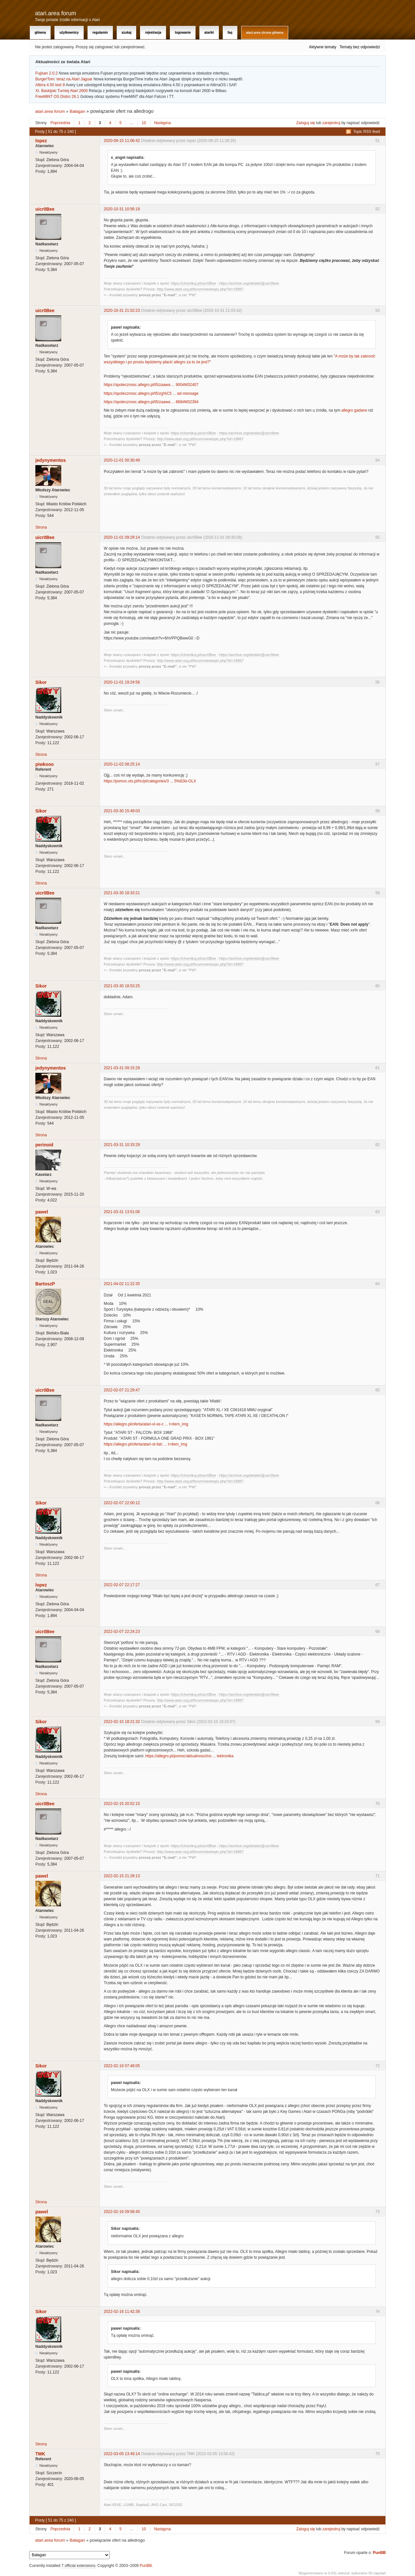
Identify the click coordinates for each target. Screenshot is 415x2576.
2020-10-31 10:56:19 (122, 209)
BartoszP (45, 1283)
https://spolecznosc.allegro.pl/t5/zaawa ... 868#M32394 (151, 402)
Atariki (209, 32)
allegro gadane (354, 410)
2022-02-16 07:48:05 (122, 2066)
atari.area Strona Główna (264, 32)
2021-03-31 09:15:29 (122, 1068)
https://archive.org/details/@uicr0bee (249, 283)
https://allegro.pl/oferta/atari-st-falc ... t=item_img (145, 1444)
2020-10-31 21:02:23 (122, 310)
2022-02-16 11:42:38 (122, 2311)
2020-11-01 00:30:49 (122, 460)
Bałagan (77, 111)
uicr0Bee (44, 209)
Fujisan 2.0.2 (46, 73)
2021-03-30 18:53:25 (122, 986)
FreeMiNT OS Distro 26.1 (57, 96)
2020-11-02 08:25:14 (122, 764)
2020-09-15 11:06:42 (122, 140)
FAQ (230, 32)
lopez (41, 140)
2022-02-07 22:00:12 (122, 1503)
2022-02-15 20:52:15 (122, 1803)
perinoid (44, 1144)
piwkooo (44, 764)
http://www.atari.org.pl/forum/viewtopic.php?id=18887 (200, 289)
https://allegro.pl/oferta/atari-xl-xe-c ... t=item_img (146, 1424)
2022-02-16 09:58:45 (122, 2211)
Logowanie (183, 32)
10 (144, 123)
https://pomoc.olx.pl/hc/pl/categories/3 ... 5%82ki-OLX (150, 781)
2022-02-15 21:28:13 (122, 1876)
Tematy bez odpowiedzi (359, 47)
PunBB (379, 2552)
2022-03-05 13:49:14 (122, 2454)
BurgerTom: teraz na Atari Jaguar (63, 79)
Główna (40, 32)
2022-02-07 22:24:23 (122, 1631)
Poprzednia (60, 123)
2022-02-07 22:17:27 (122, 1585)
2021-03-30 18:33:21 (122, 893)
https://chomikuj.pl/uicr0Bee (193, 283)
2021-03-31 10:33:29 (122, 1144)
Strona (41, 527)
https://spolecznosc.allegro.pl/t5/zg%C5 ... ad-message (151, 393)
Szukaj (127, 32)
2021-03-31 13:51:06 (122, 1212)
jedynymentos (50, 460)
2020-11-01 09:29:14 (122, 537)
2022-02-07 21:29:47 (122, 1390)
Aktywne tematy (323, 47)
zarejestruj (331, 123)
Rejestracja (153, 32)
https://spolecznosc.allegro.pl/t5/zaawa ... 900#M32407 (151, 384)
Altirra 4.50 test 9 (50, 85)
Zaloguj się (305, 123)
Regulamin (100, 32)
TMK (40, 2453)
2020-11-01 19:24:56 (122, 682)
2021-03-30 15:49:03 (122, 811)
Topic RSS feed (366, 131)
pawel (41, 1211)
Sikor (41, 682)
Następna (162, 123)
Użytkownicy (68, 32)
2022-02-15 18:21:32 (122, 1721)
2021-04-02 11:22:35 (122, 1284)
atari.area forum (55, 13)
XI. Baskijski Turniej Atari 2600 (61, 90)
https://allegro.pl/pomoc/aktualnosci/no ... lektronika (189, 1756)
